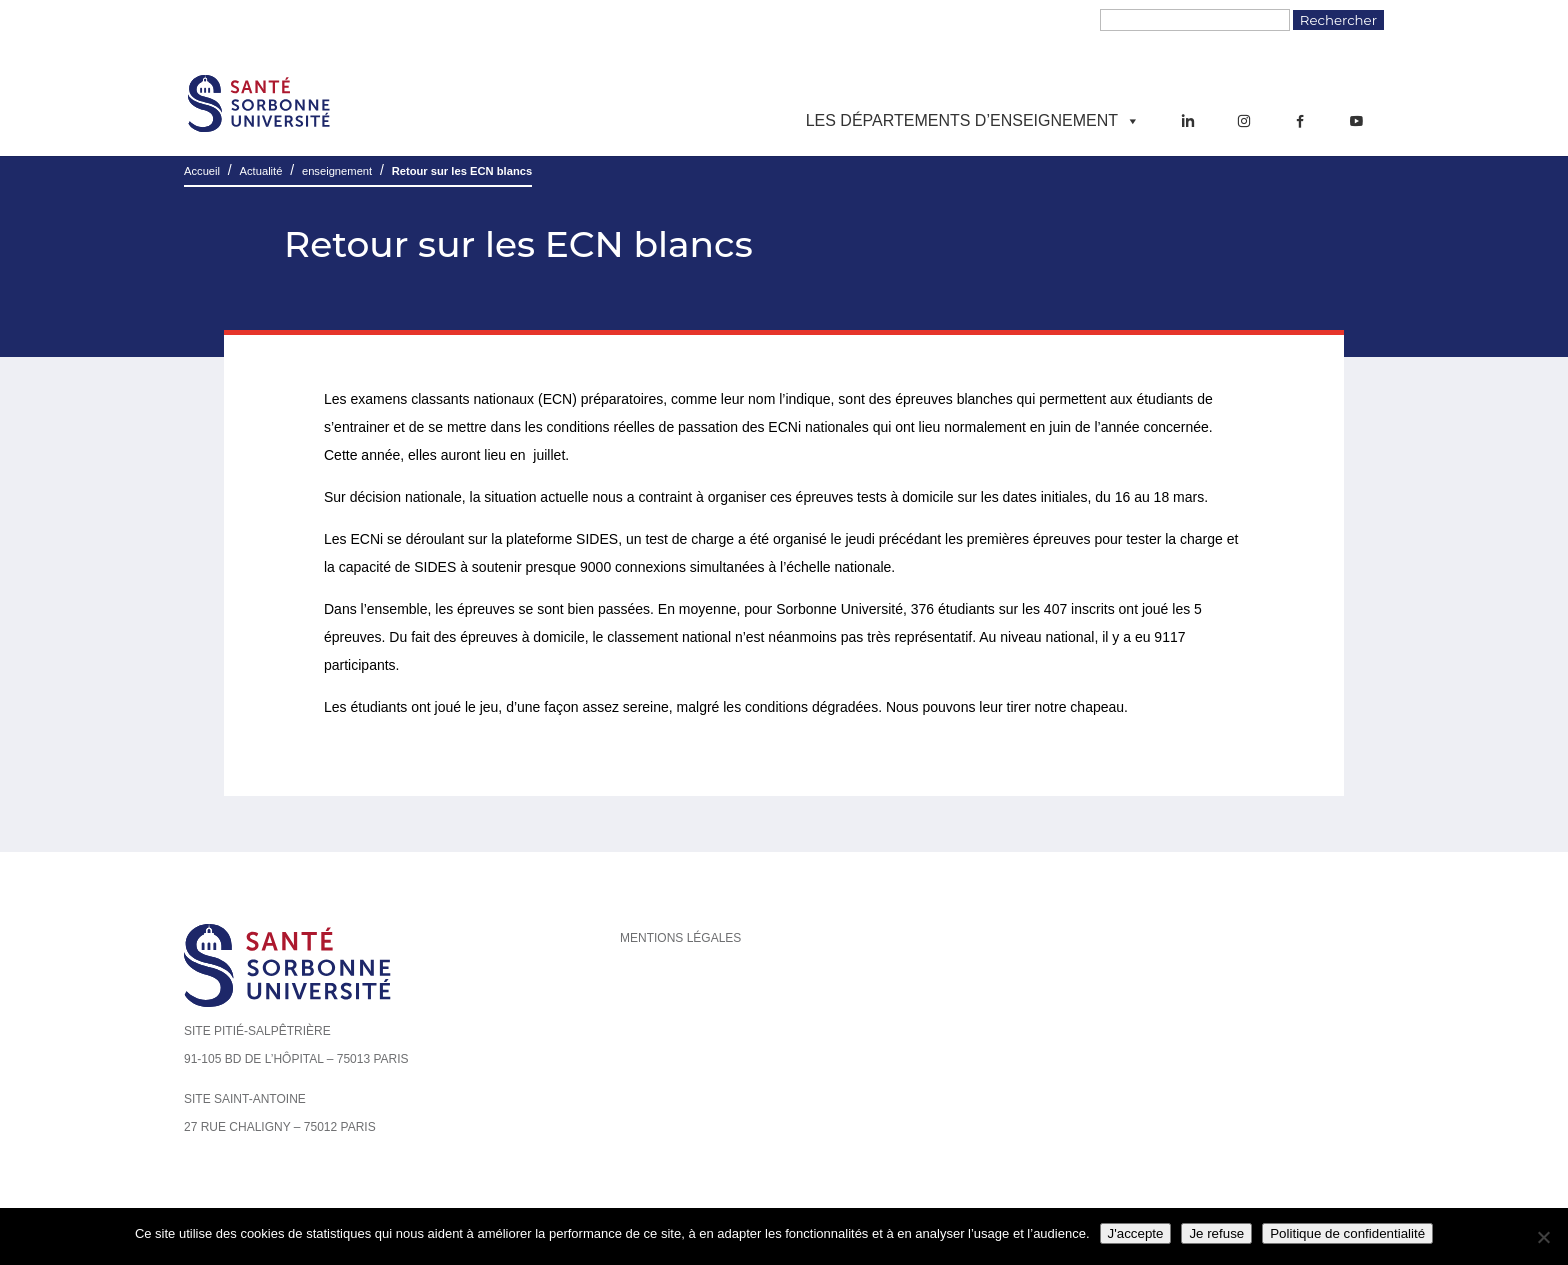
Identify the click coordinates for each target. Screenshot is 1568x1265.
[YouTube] (1356, 121)
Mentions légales (680, 938)
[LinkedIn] (1188, 121)
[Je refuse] (1543, 1237)
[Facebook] (1300, 121)
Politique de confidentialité (1347, 1233)
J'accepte (1136, 1233)
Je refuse (1216, 1233)
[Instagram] (1244, 121)
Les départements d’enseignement (973, 121)
